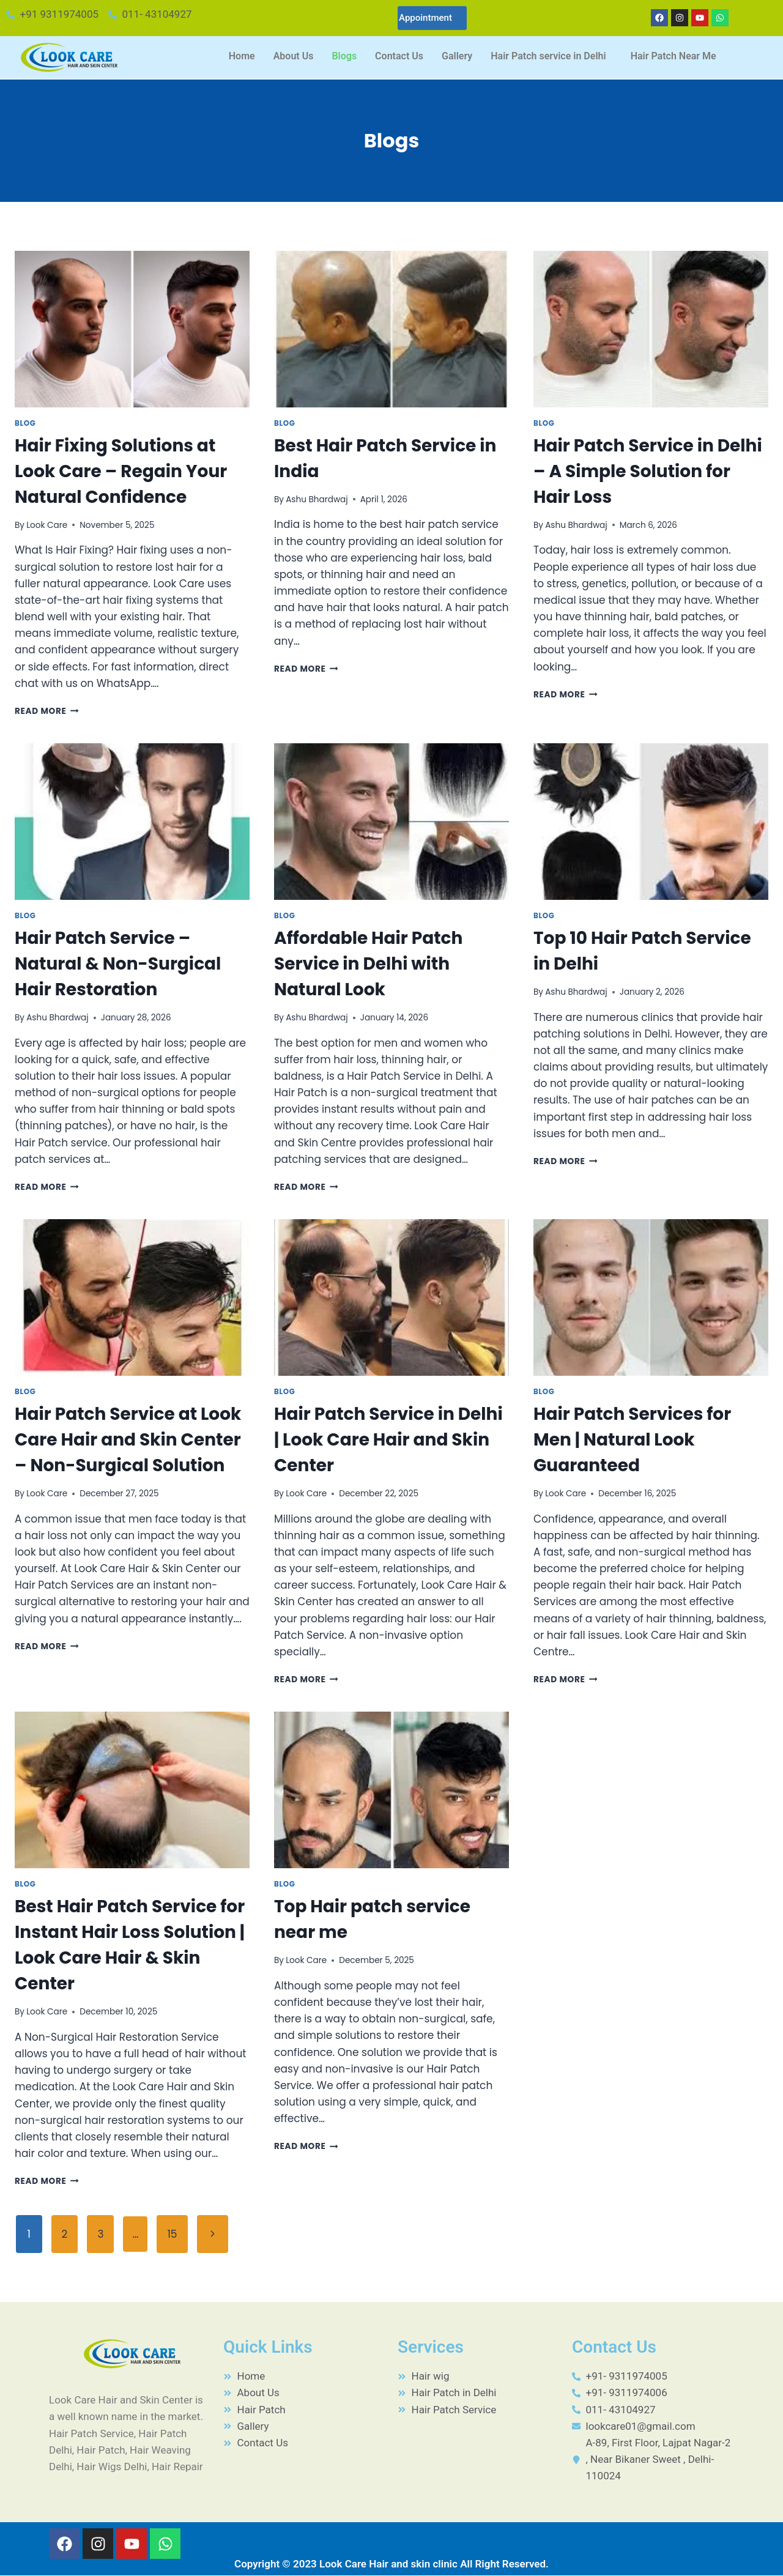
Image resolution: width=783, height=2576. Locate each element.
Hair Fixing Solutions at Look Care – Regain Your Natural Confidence (121, 471)
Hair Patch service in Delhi (548, 56)
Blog (25, 423)
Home (242, 56)
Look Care (46, 525)
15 (172, 2234)
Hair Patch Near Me (673, 56)
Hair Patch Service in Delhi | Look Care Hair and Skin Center (388, 1439)
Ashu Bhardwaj (316, 499)
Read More (47, 711)
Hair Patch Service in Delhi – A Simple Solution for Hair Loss (647, 471)
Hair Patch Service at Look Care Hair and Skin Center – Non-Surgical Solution (128, 1439)
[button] (551, 56)
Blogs (344, 56)
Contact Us (399, 56)
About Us (293, 56)
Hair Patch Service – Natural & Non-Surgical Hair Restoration (118, 963)
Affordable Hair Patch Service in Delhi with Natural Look (368, 963)
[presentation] (132, 329)
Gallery (457, 56)
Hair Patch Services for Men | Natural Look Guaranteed (632, 1439)
